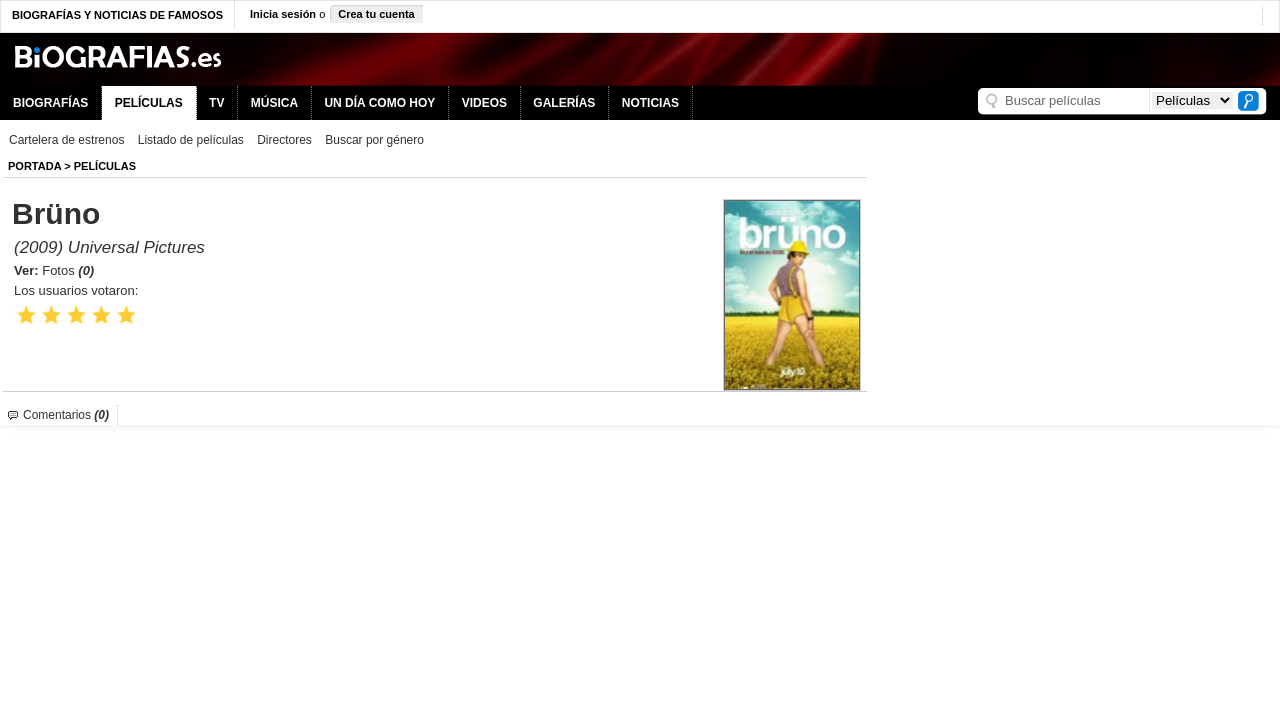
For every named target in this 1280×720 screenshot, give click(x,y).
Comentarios (66, 415)
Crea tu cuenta (376, 14)
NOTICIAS (650, 103)
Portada (34, 166)
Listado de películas (191, 140)
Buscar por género (374, 140)
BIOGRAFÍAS (50, 103)
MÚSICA (274, 103)
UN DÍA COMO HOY (379, 103)
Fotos (68, 270)
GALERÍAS (564, 103)
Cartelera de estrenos (66, 140)
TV (216, 103)
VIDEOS (484, 103)
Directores (284, 140)
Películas (105, 166)
